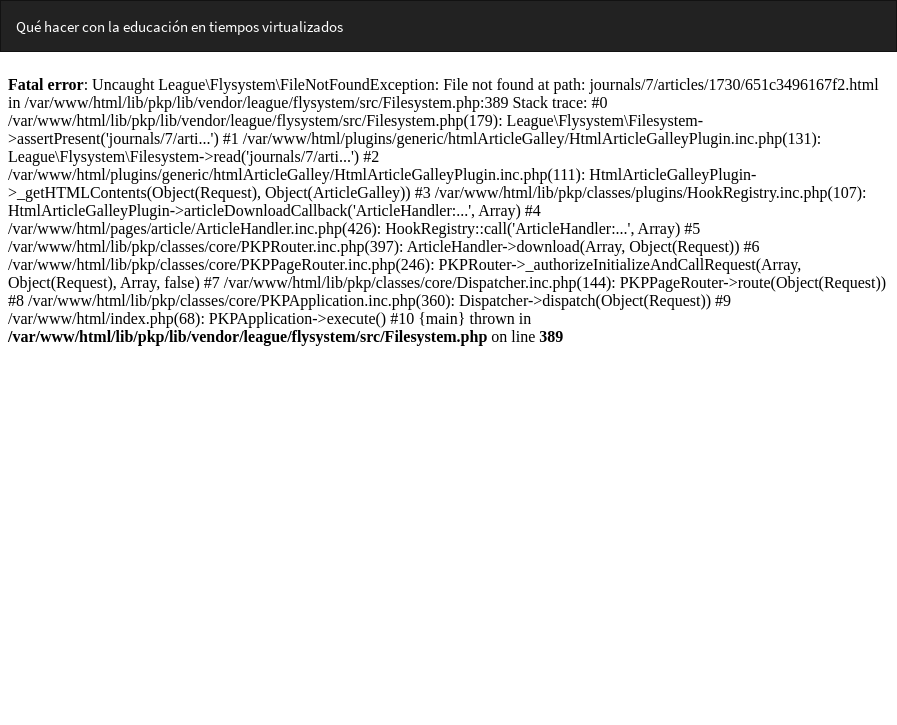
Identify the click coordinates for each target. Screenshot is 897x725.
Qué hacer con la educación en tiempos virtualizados (179, 26)
